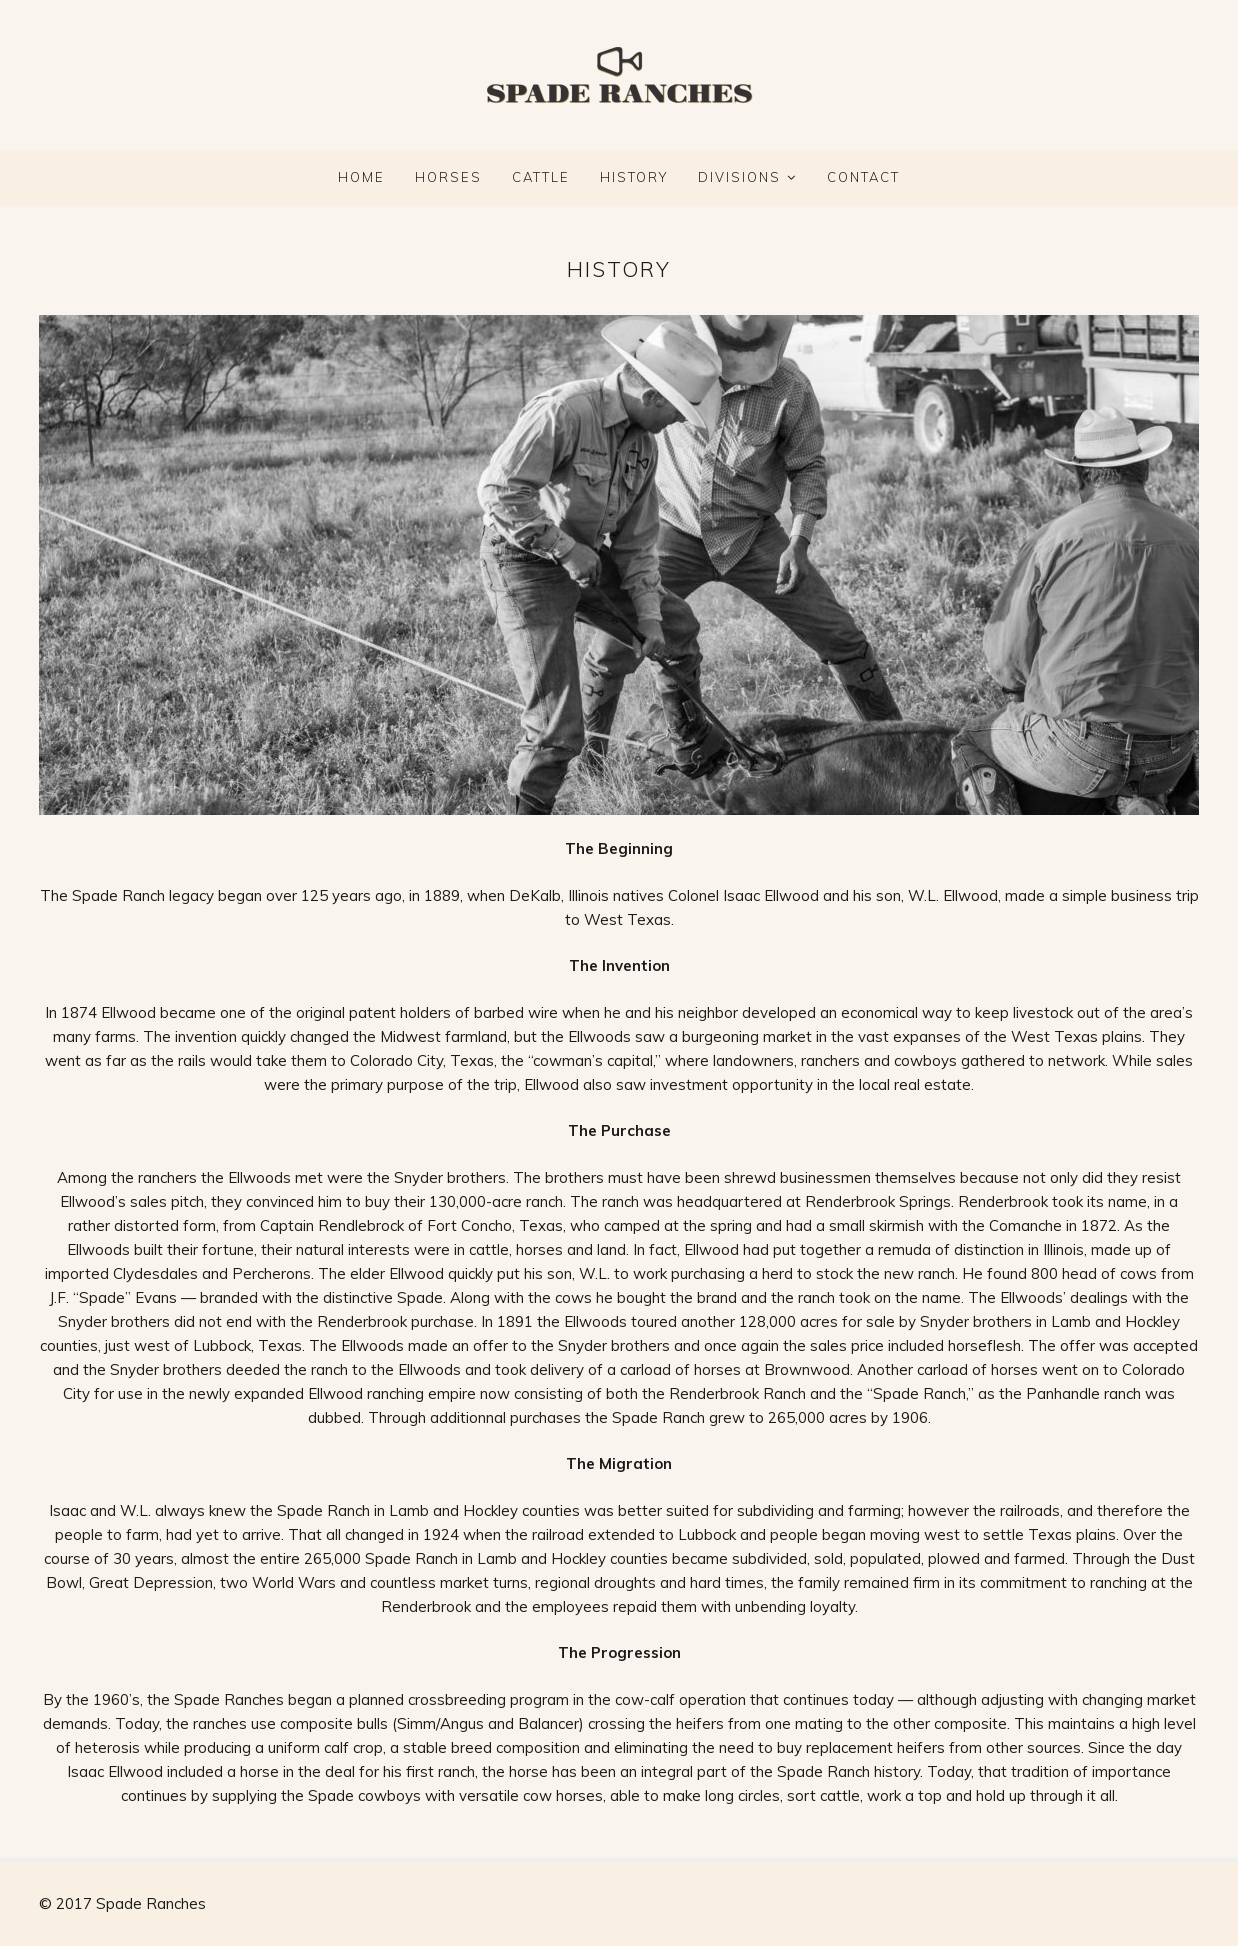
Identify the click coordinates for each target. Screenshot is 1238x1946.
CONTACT (863, 177)
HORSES (448, 177)
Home (361, 177)
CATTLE (541, 177)
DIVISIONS (739, 177)
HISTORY (634, 177)
